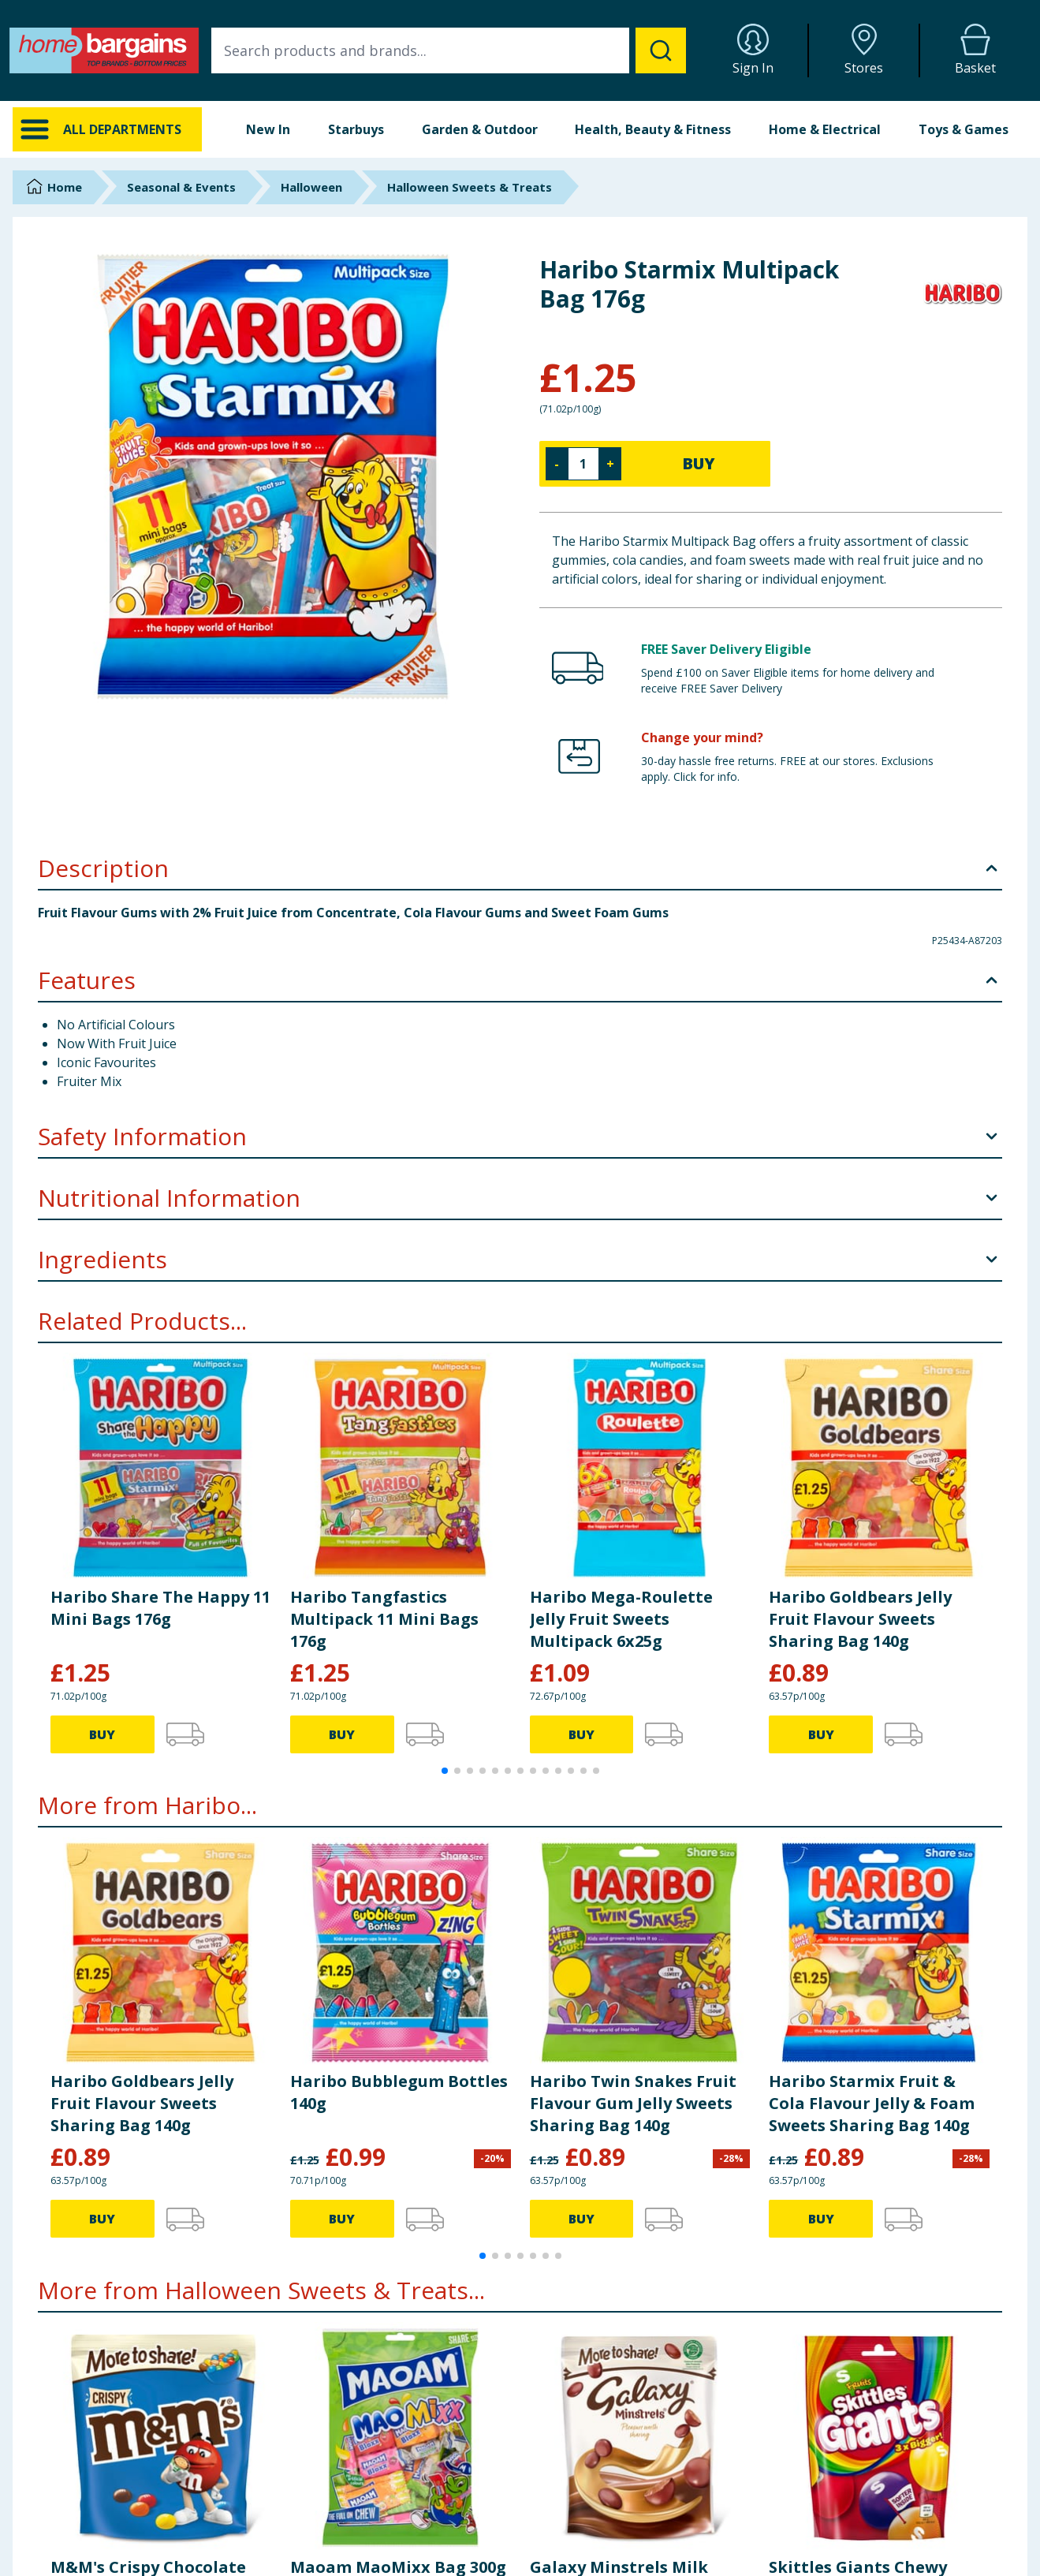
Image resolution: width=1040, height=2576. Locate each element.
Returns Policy (583, 2521)
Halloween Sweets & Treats (469, 187)
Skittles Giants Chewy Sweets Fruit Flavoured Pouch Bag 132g (862, 2238)
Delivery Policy (584, 2502)
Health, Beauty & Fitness (653, 129)
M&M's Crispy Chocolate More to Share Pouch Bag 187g (152, 2238)
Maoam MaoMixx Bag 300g (398, 2216)
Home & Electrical (825, 129)
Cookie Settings (330, 2541)
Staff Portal (832, 2561)
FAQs (304, 2521)
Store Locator (838, 2541)
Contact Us (318, 2502)
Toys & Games (963, 129)
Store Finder (321, 2561)
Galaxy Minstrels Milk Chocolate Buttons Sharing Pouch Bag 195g (627, 2238)
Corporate (829, 2502)
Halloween (311, 187)
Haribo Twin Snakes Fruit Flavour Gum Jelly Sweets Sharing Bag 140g (633, 1753)
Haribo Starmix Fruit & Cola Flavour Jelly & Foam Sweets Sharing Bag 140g (872, 1753)
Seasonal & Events (181, 187)
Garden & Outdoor (480, 129)
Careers (823, 2521)
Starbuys (356, 129)
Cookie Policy (581, 2561)
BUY (698, 463)
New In (268, 129)
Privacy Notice (584, 2541)
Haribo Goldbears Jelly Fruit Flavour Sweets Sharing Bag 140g (141, 1753)
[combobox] (448, 50)
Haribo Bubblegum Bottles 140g (399, 1742)
